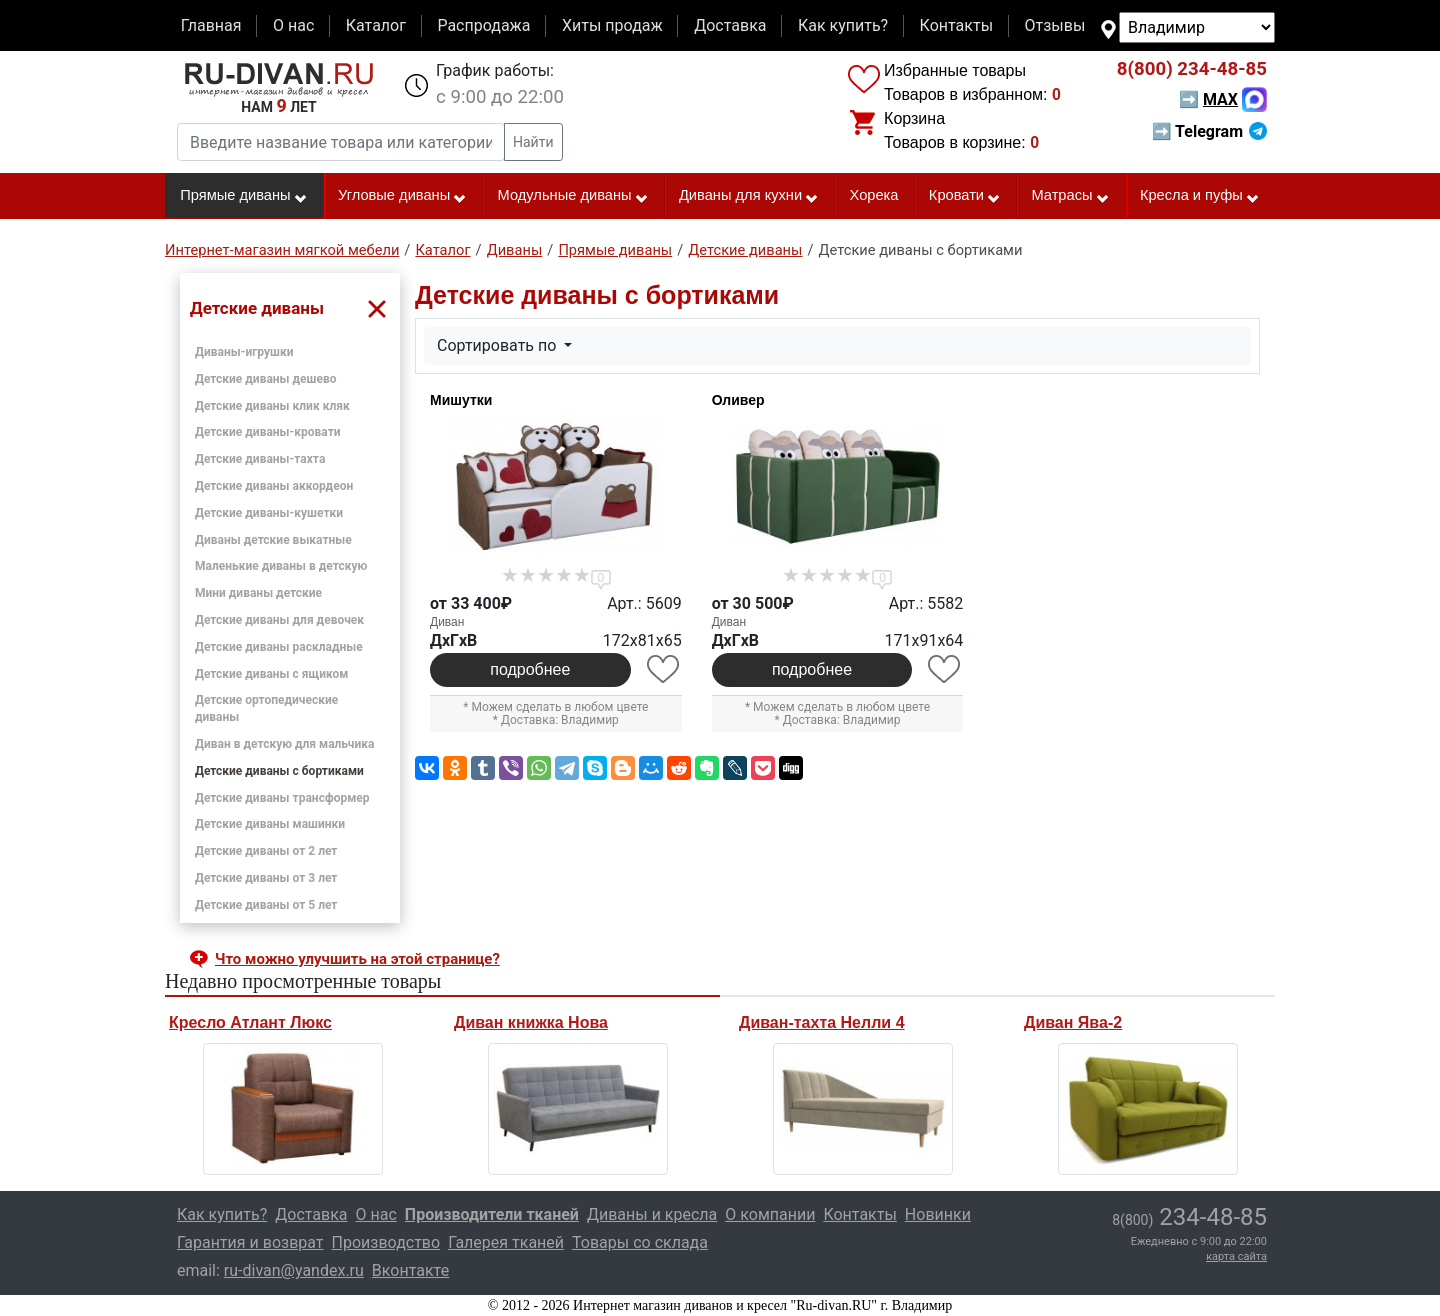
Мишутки (461, 400)
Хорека (874, 195)
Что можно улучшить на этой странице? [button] (357, 959)
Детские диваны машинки (270, 824)
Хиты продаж (612, 25)
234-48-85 (1192, 69)
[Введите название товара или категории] (341, 142)
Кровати (965, 196)
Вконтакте (410, 1270)
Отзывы (1055, 25)
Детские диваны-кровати (268, 432)
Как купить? (843, 25)
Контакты (956, 25)
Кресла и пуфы (1200, 196)
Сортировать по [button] (498, 345)
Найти (533, 142)
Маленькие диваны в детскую (281, 566)
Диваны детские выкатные (273, 540)
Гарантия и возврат (250, 1242)
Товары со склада (640, 1242)
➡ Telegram (1209, 131)
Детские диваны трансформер (282, 798)
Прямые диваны (243, 196)
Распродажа (483, 25)
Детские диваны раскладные (279, 647)
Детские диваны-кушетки (269, 513)
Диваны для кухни (749, 196)
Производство (386, 1242)
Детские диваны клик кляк (272, 406)
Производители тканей (492, 1214)
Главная (211, 25)
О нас (293, 25)
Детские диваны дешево (266, 379)
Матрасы (1070, 196)
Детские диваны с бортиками (279, 771)
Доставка (730, 25)
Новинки (938, 1214)
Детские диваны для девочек (279, 620)
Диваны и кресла (652, 1214)
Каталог (376, 25)
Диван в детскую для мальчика (284, 744)
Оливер (738, 400)
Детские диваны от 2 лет (266, 851)
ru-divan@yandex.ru (294, 1270)
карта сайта (1236, 1256)
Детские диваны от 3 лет (266, 878)
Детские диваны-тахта (260, 459)
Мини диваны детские (258, 593)
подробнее (530, 669)
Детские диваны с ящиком (271, 674)
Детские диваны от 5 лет (266, 905)
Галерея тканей (506, 1242)
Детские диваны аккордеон (274, 486)
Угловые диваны (402, 196)
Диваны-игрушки (244, 352)
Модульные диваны (573, 196)
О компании (770, 1214)
